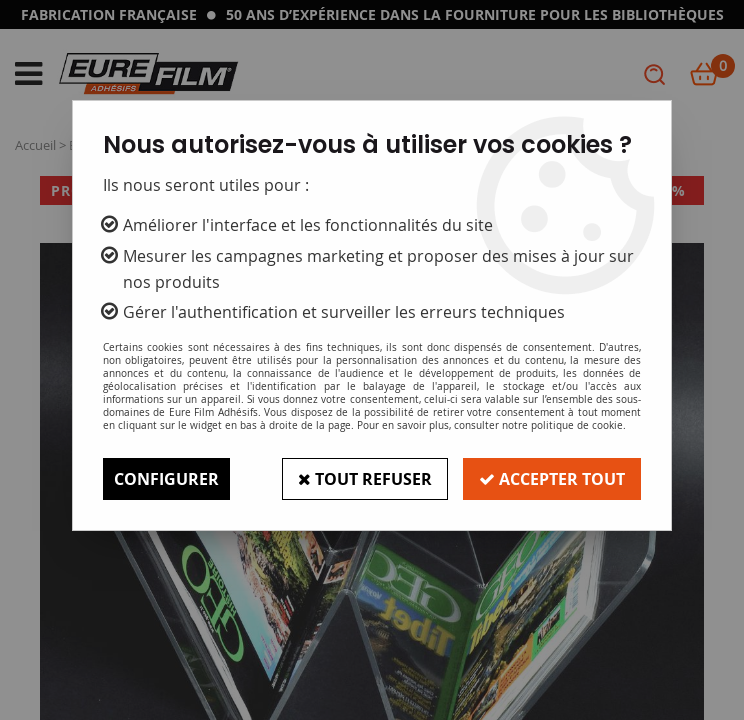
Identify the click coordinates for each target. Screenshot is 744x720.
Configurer (166, 479)
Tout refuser (365, 479)
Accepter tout (552, 479)
